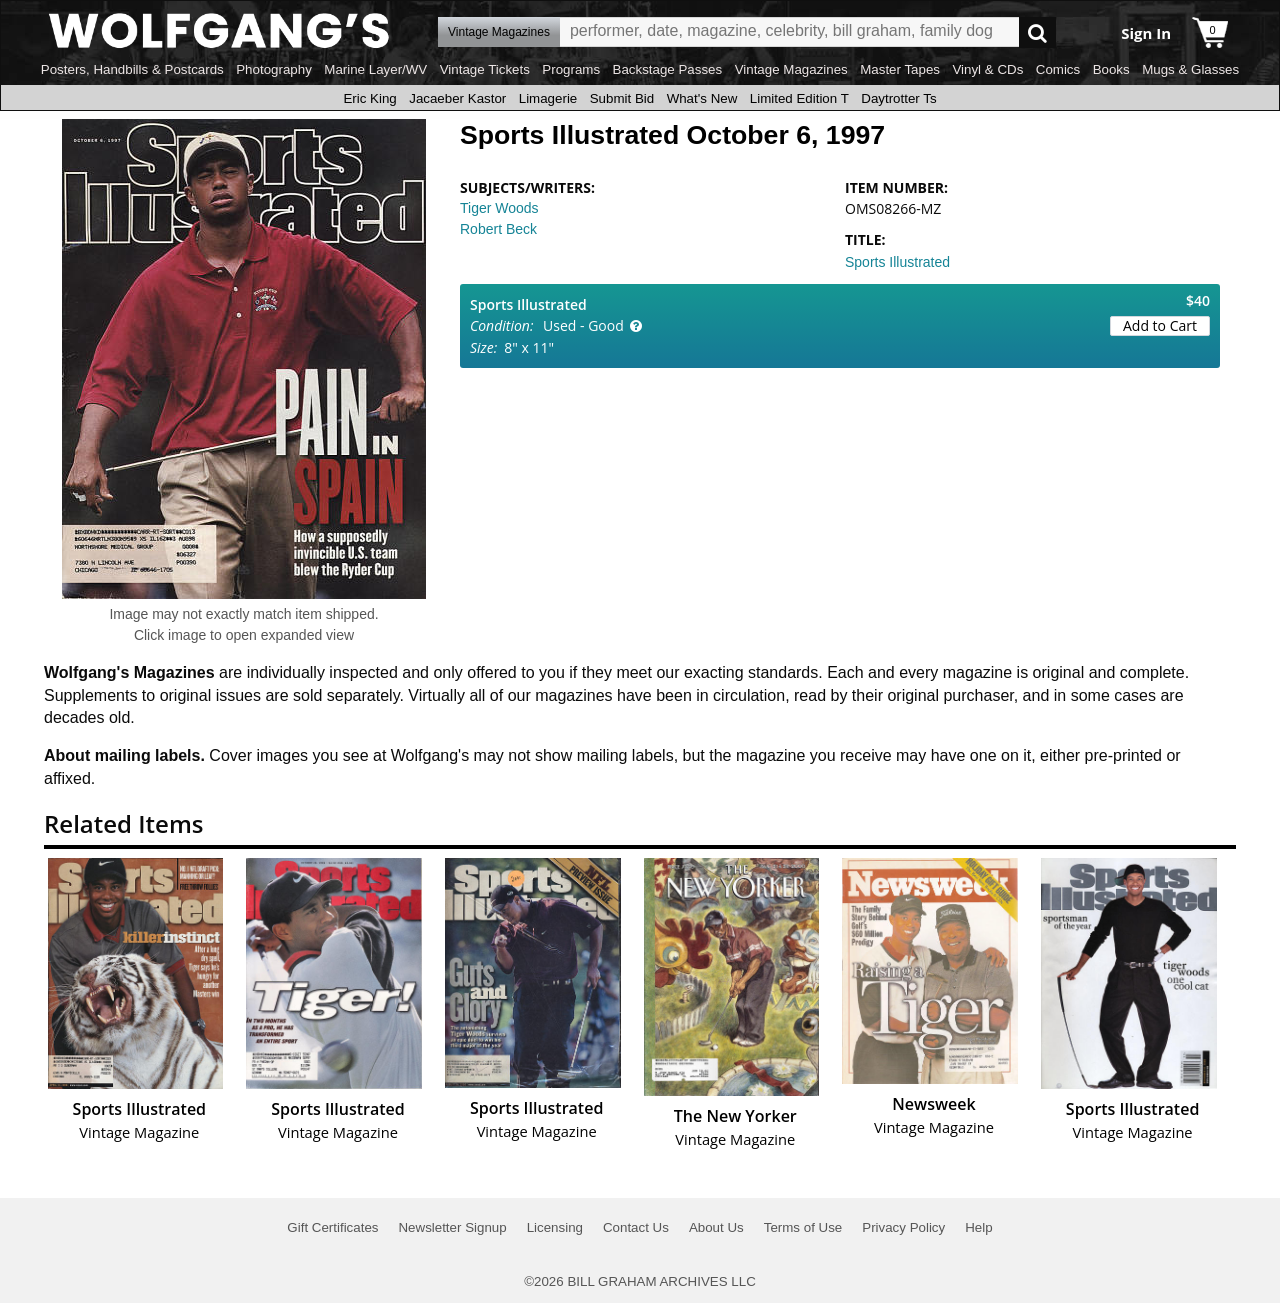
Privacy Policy (903, 1227)
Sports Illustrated (897, 262)
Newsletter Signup (452, 1227)
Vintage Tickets (485, 69)
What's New (702, 98)
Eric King (369, 98)
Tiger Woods (499, 208)
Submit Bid (622, 98)
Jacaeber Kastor (457, 98)
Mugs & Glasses (1190, 69)
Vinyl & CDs (987, 69)
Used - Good (583, 325)
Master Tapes (900, 69)
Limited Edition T (799, 98)
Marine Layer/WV (375, 69)
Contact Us (636, 1227)
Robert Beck (498, 229)
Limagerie (548, 98)
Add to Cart (1160, 325)
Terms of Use (803, 1227)
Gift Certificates (332, 1227)
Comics (1058, 69)
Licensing (555, 1227)
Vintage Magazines (791, 69)
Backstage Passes (668, 69)
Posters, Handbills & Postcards (132, 69)
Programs (571, 69)
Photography (274, 69)
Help (978, 1227)
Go (1037, 32)
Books (1111, 69)
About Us (716, 1227)
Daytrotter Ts (898, 98)
